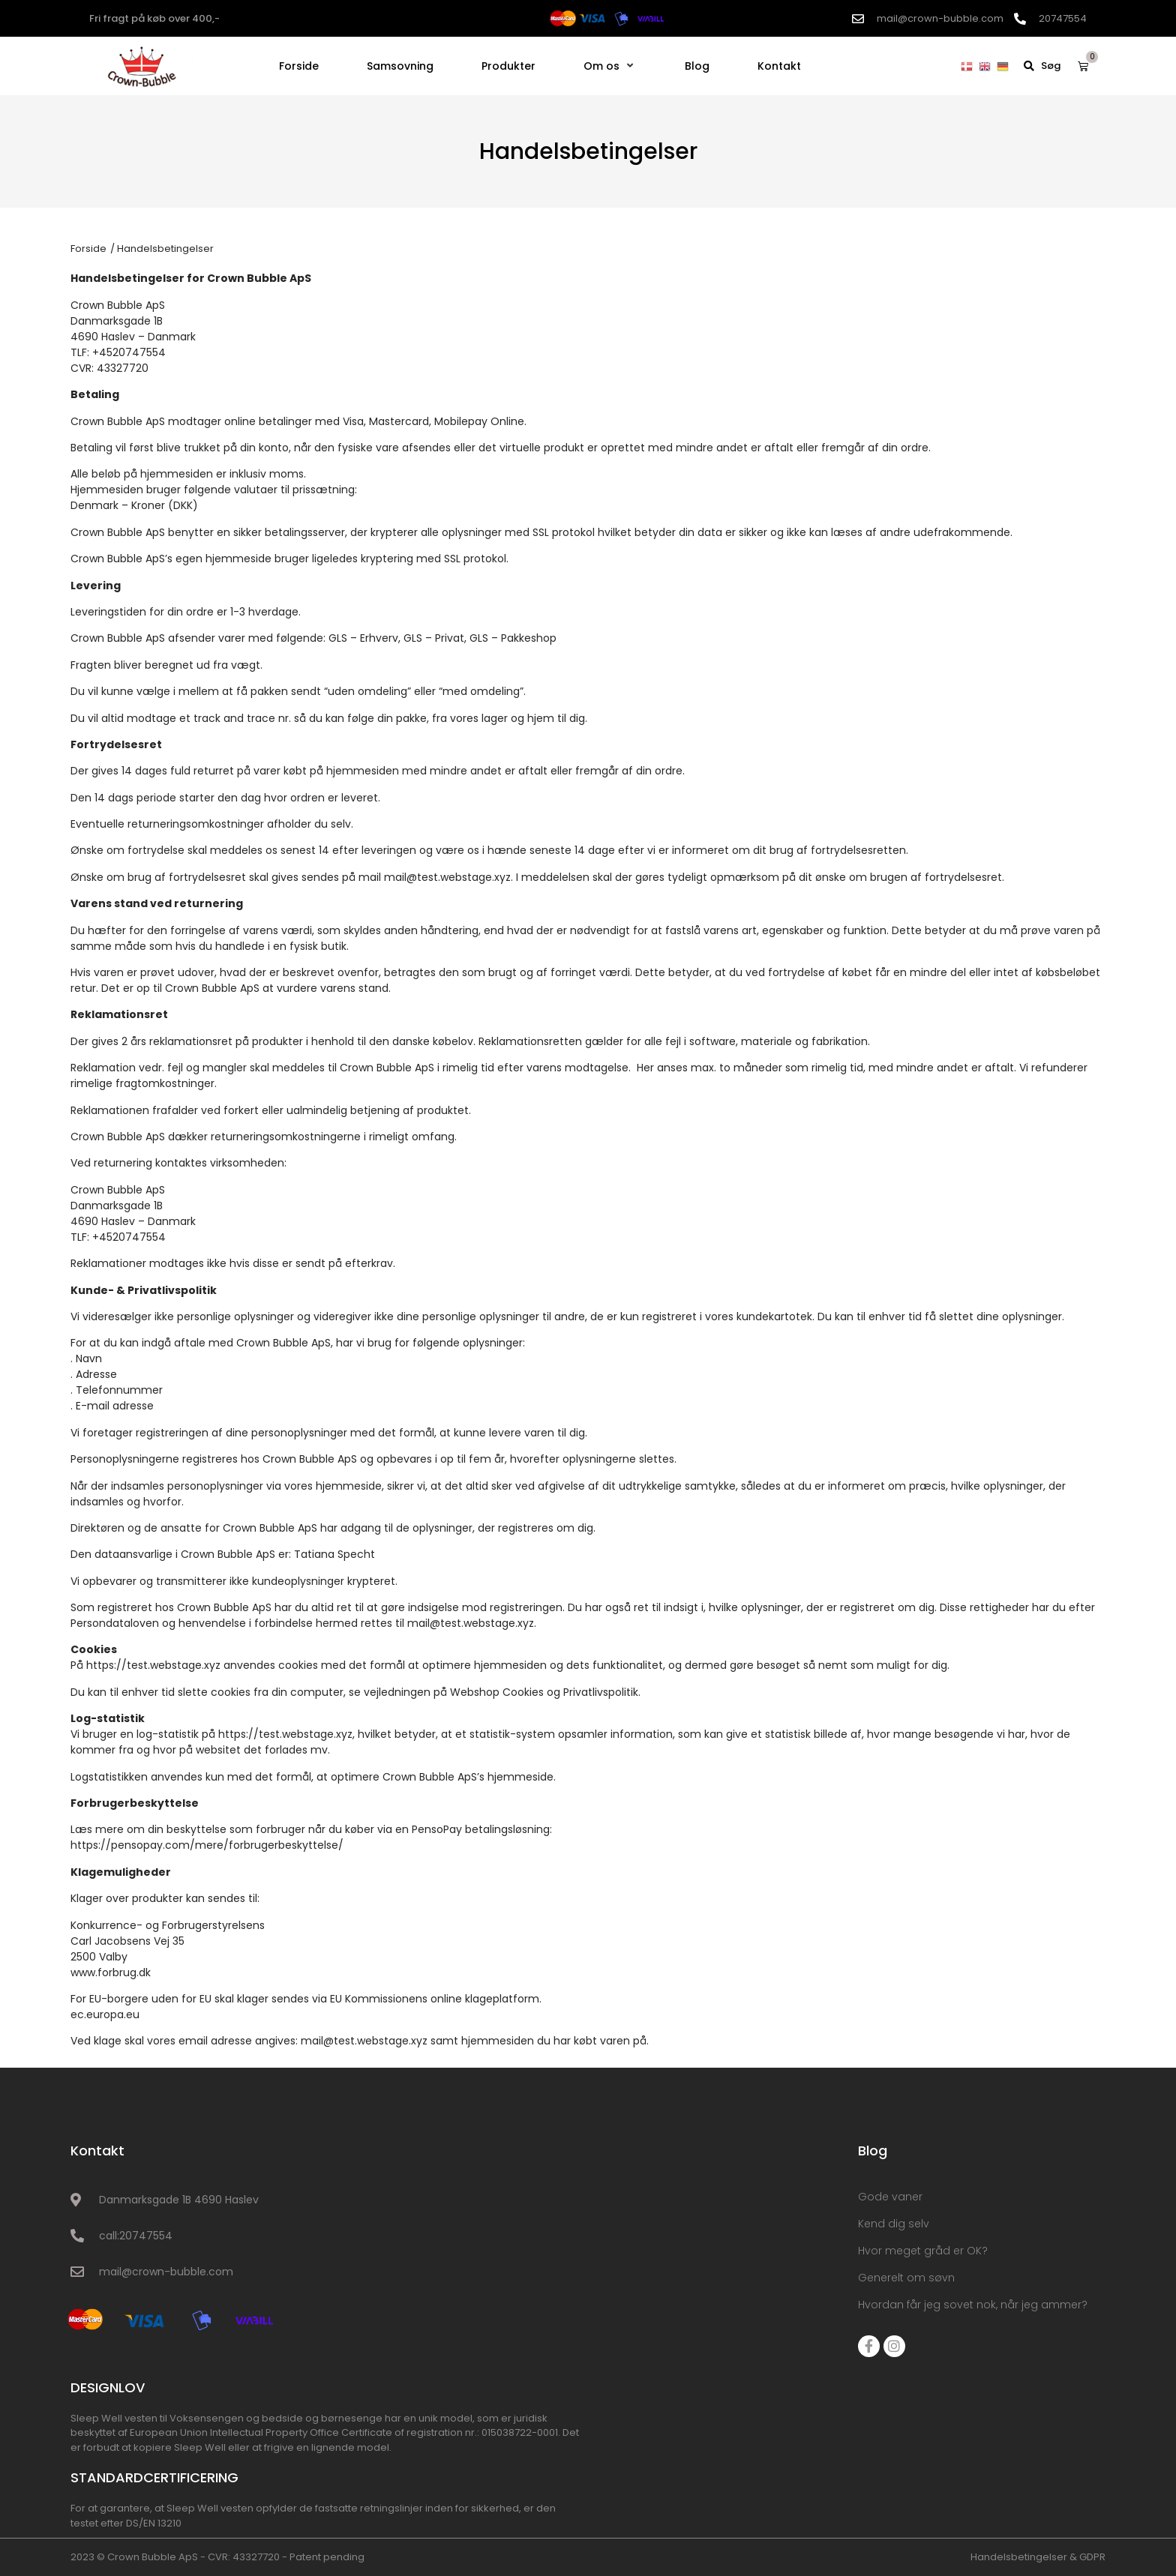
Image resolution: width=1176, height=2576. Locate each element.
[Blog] (697, 66)
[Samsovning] (400, 66)
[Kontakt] (779, 66)
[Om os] (610, 66)
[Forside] (299, 66)
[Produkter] (509, 66)
